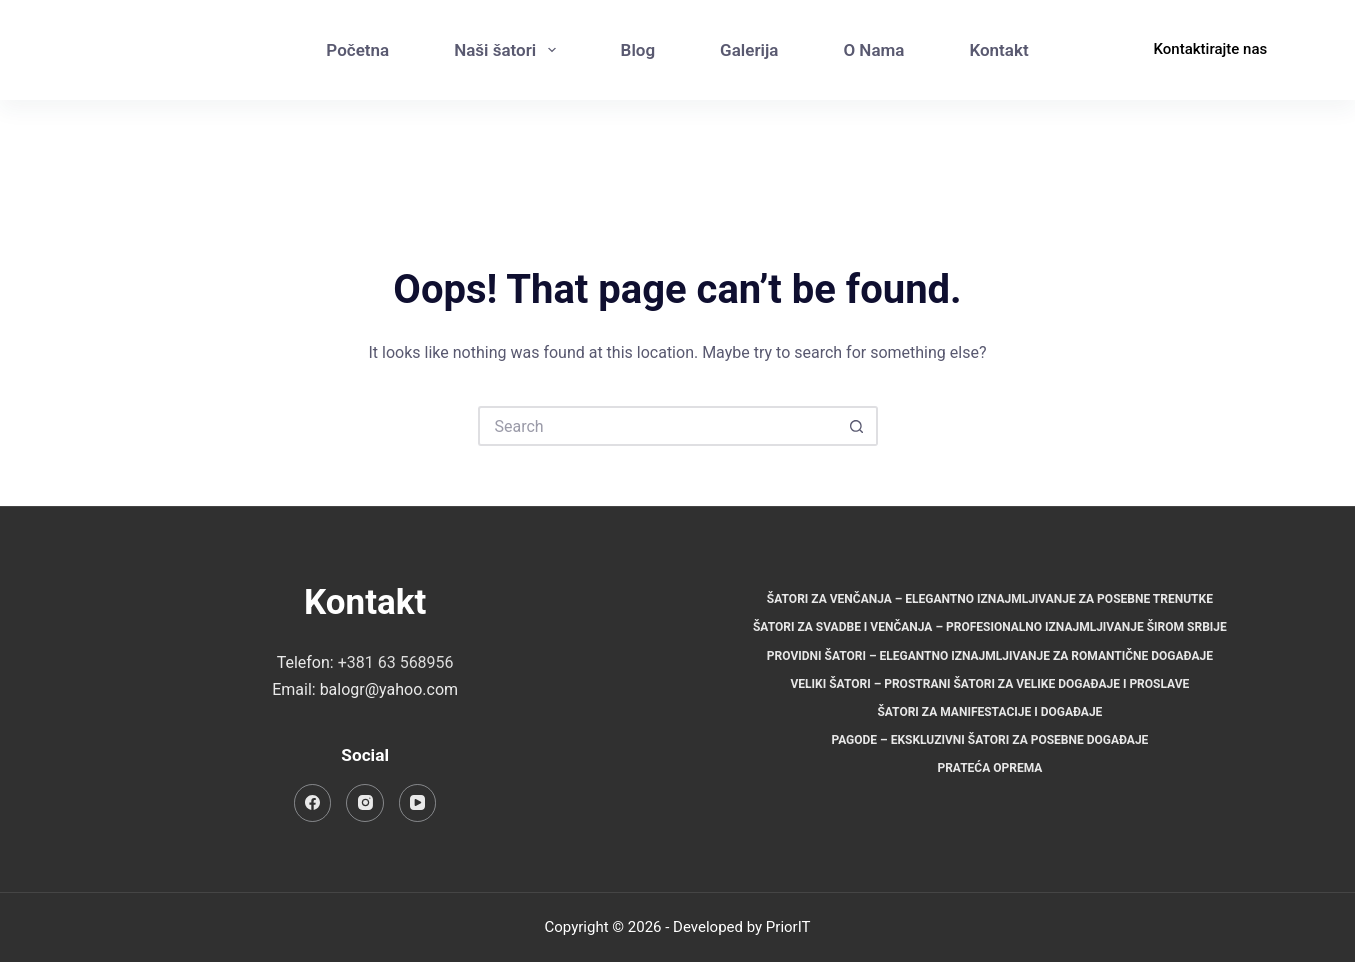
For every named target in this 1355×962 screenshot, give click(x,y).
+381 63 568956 (396, 662)
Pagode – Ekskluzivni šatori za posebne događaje (989, 740)
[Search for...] (658, 426)
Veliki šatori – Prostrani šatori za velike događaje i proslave (989, 684)
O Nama (873, 50)
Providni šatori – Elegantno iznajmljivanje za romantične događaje (990, 656)
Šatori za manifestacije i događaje (989, 712)
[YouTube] (418, 803)
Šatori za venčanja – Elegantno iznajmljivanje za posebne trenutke (990, 599)
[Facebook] (1093, 30)
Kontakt (998, 50)
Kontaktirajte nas (1211, 49)
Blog (638, 50)
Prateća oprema (989, 768)
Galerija (749, 50)
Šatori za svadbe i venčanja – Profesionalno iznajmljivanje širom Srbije (990, 627)
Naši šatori (508, 50)
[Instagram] (1093, 70)
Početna (357, 50)
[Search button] (858, 426)
